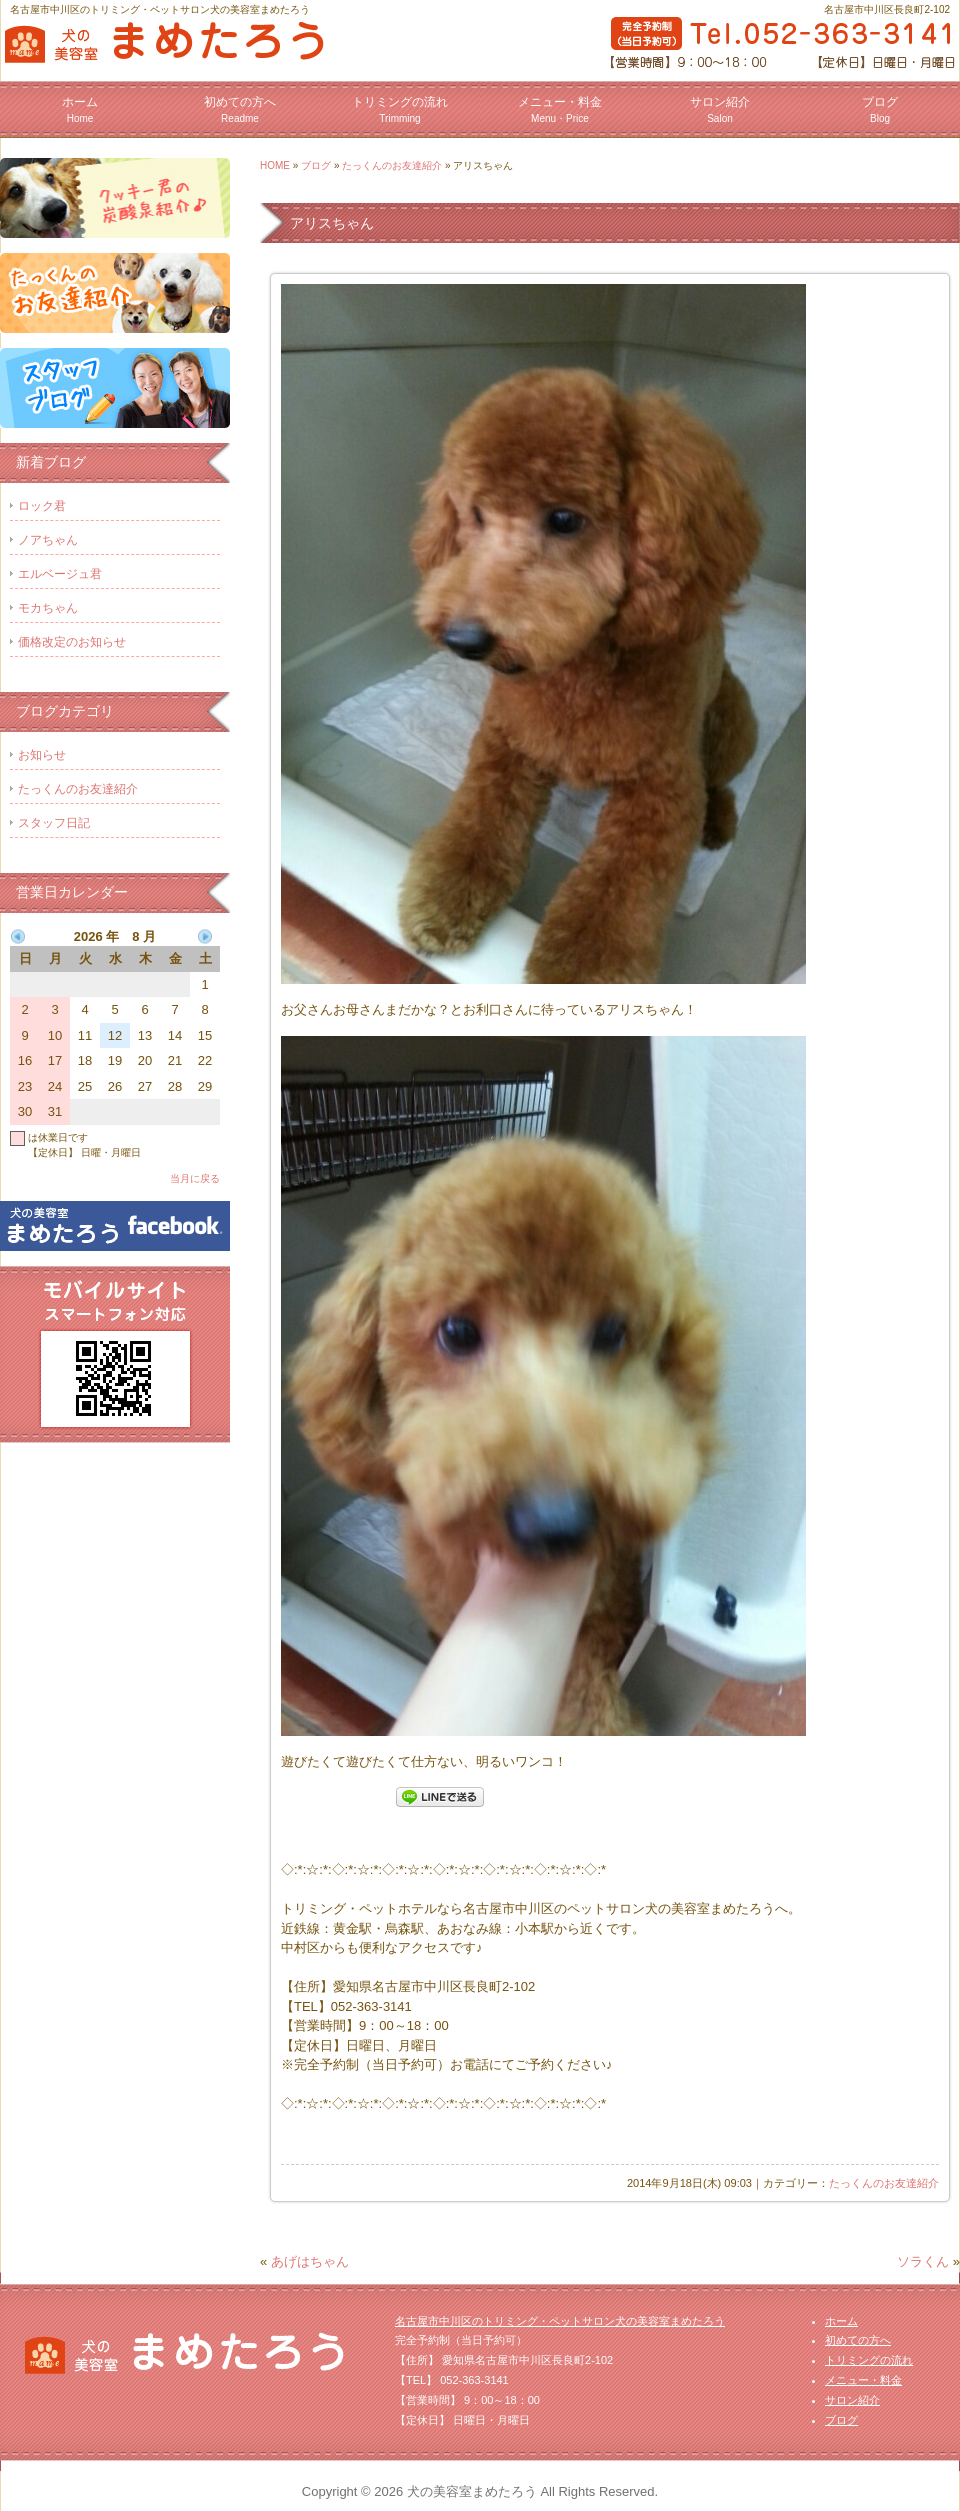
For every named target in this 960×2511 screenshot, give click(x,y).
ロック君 (42, 506)
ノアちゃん (48, 540)
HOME (275, 165)
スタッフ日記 (54, 823)
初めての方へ (240, 109)
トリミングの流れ (400, 109)
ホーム (80, 109)
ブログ (880, 109)
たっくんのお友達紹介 (392, 165)
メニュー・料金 (560, 109)
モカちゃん (48, 608)
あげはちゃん (310, 2261)
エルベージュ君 (60, 574)
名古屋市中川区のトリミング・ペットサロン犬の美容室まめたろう (560, 2321)
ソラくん (923, 2261)
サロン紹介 (720, 109)
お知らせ (42, 755)
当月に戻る (195, 1178)
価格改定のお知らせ (72, 642)
